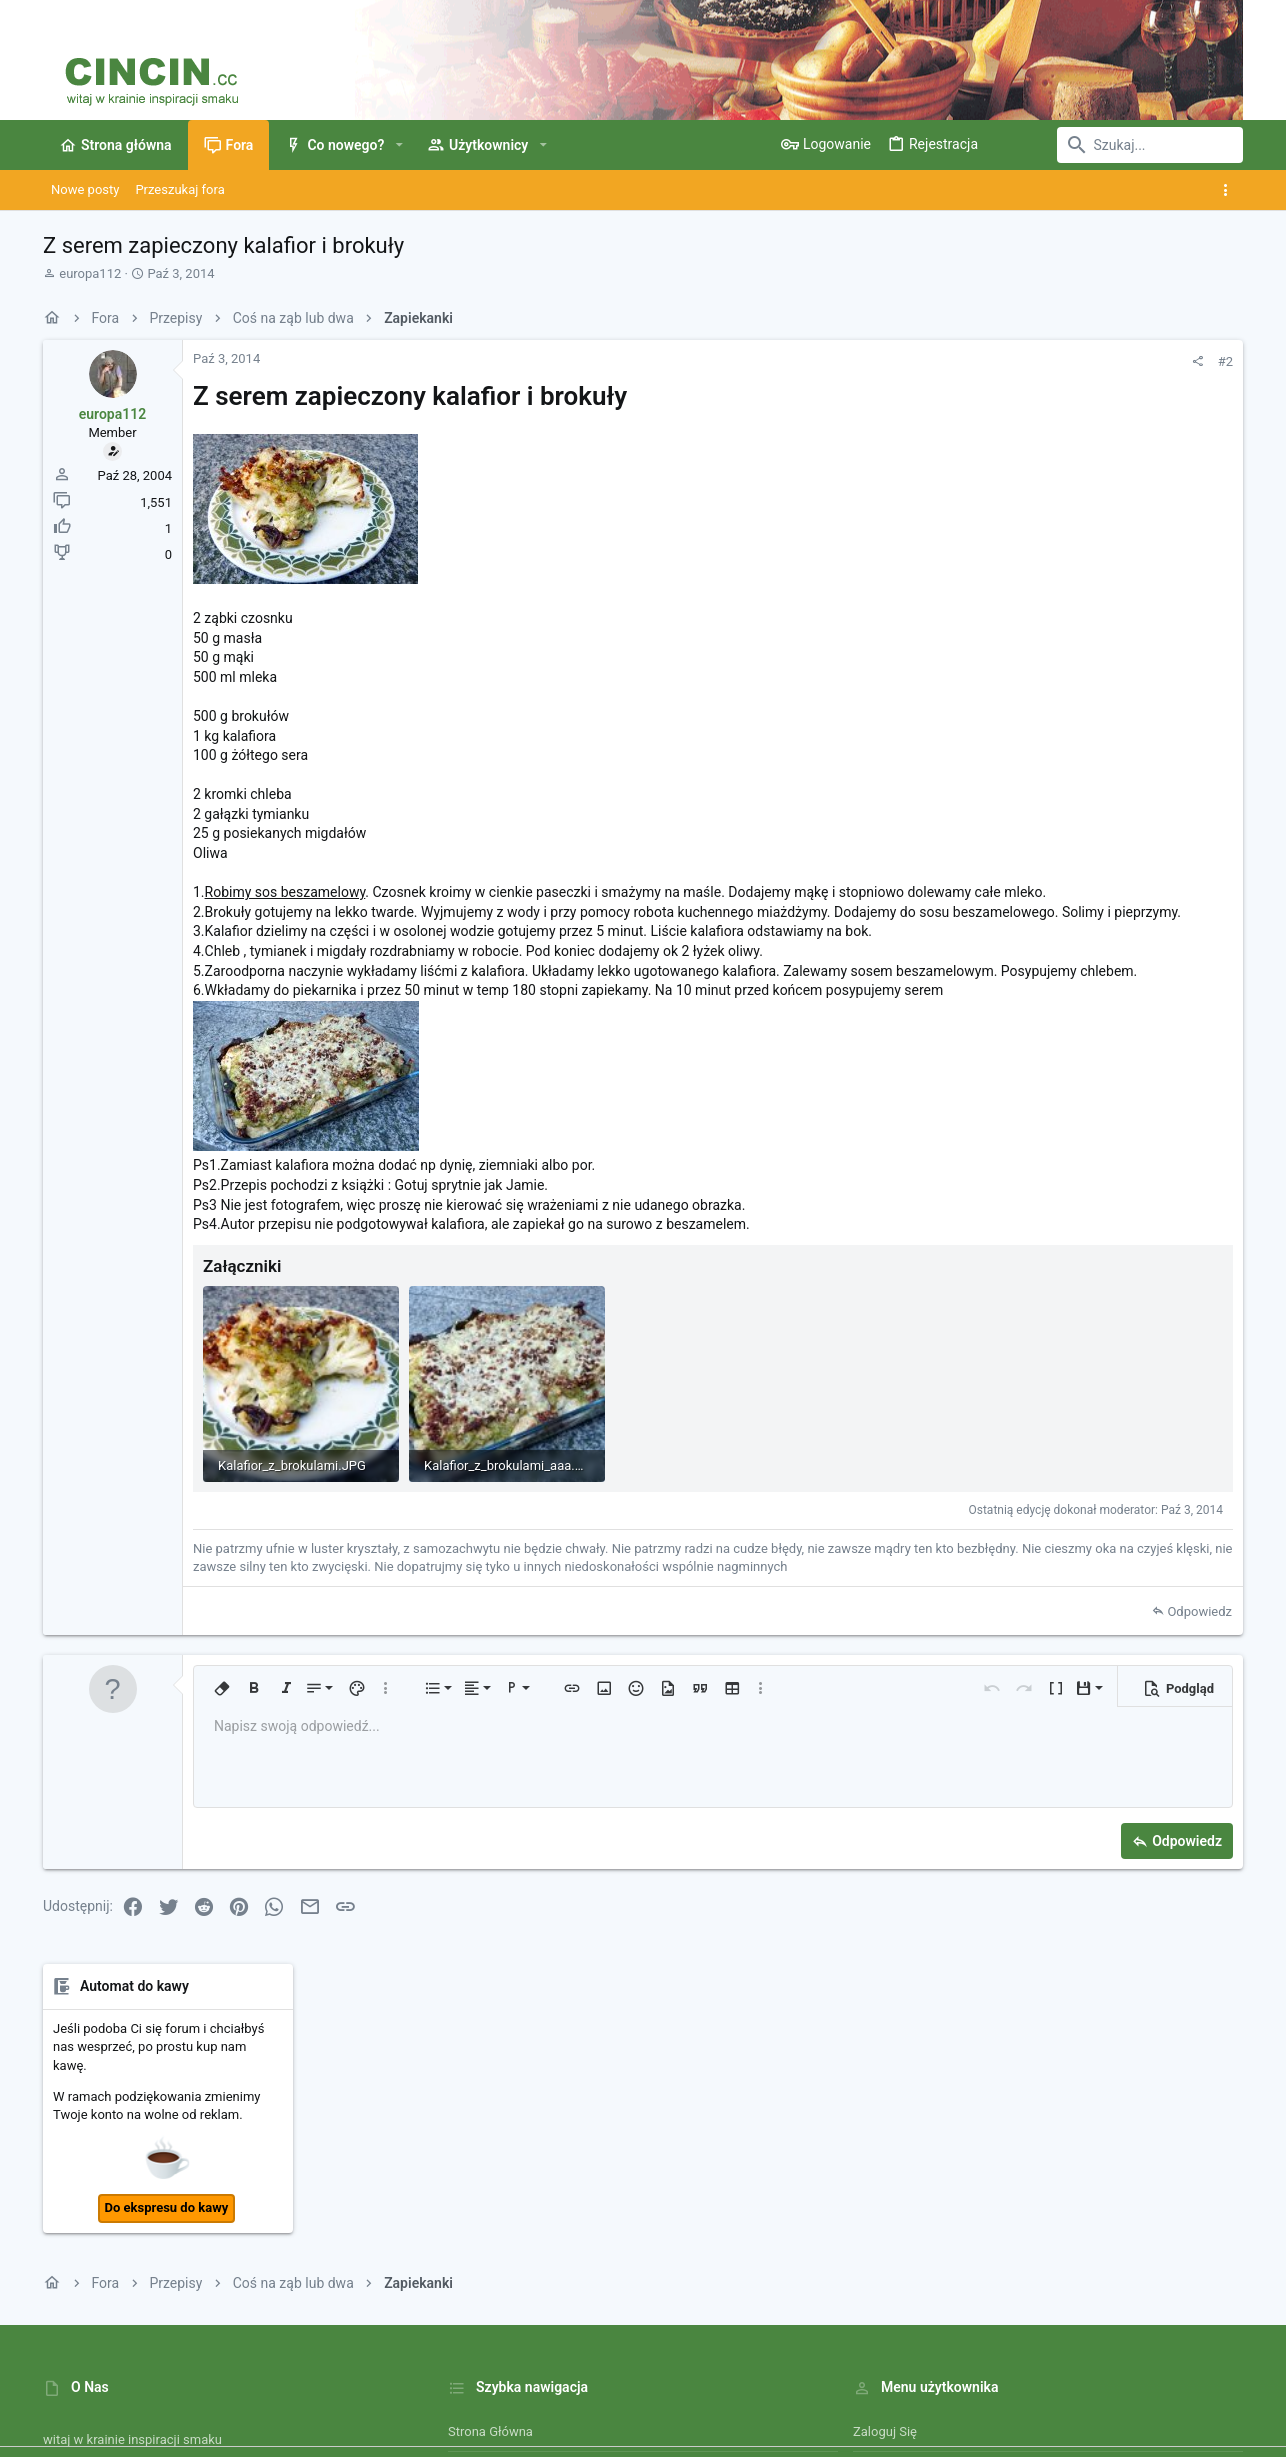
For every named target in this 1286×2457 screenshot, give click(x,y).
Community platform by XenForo (218, 2432)
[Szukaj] (1118, 145)
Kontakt (470, 2259)
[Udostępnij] (927, 361)
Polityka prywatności (901, 2382)
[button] (398, 145)
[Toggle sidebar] (1229, 190)
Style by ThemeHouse (465, 2432)
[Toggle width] (56, 2383)
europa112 (90, 273)
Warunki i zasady (781, 2382)
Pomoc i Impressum (1031, 2382)
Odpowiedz (929, 1672)
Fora (461, 2221)
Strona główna (490, 2183)
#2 (955, 361)
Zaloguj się (885, 2183)
